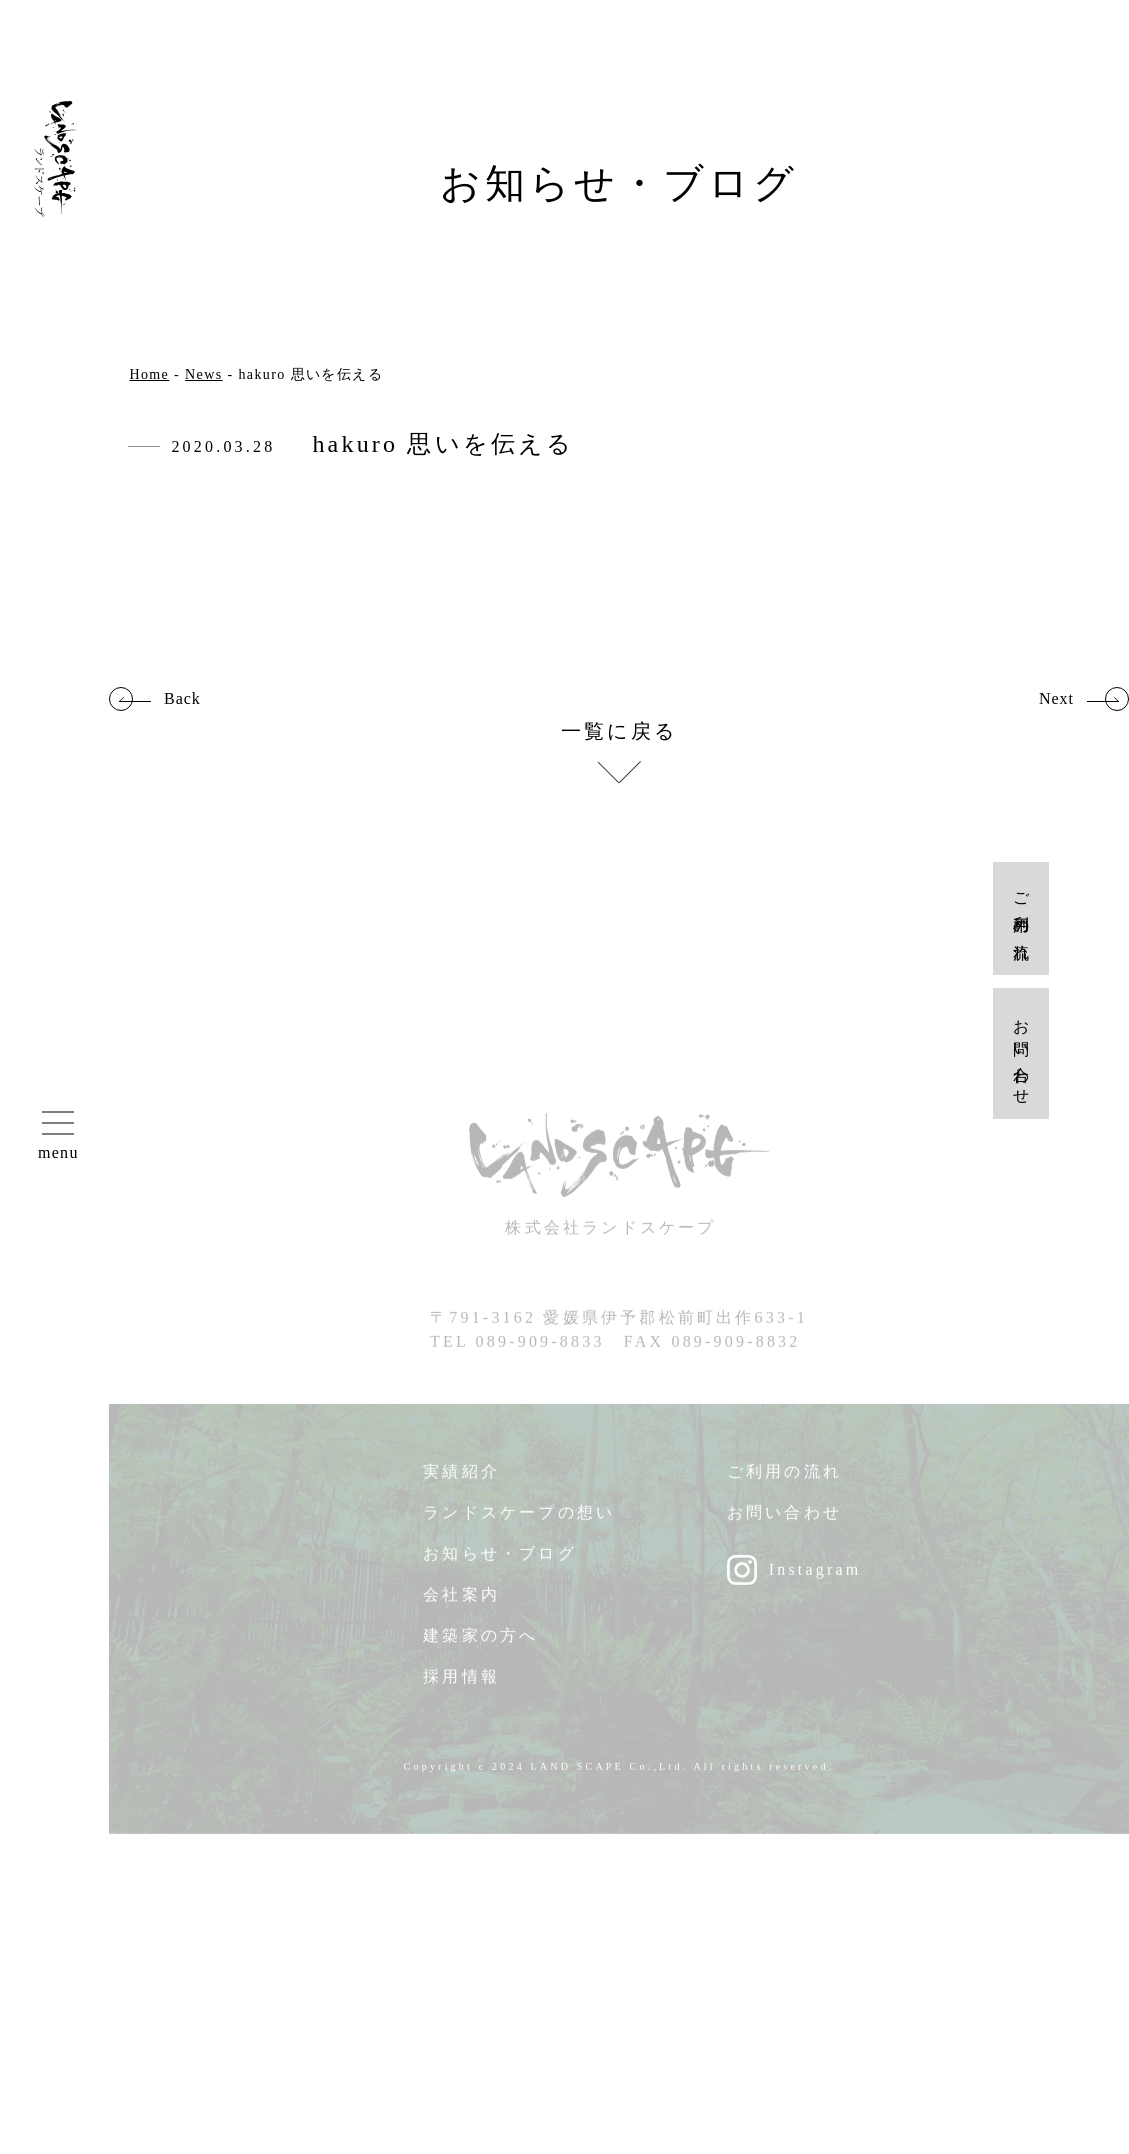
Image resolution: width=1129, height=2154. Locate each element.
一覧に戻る (619, 731)
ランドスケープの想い (519, 1524)
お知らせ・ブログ (500, 1565)
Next (1056, 699)
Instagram (815, 1581)
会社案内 (461, 1606)
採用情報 (461, 1688)
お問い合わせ (784, 1524)
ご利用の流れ (784, 1483)
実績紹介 (461, 1483)
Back (182, 699)
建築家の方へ (480, 1647)
